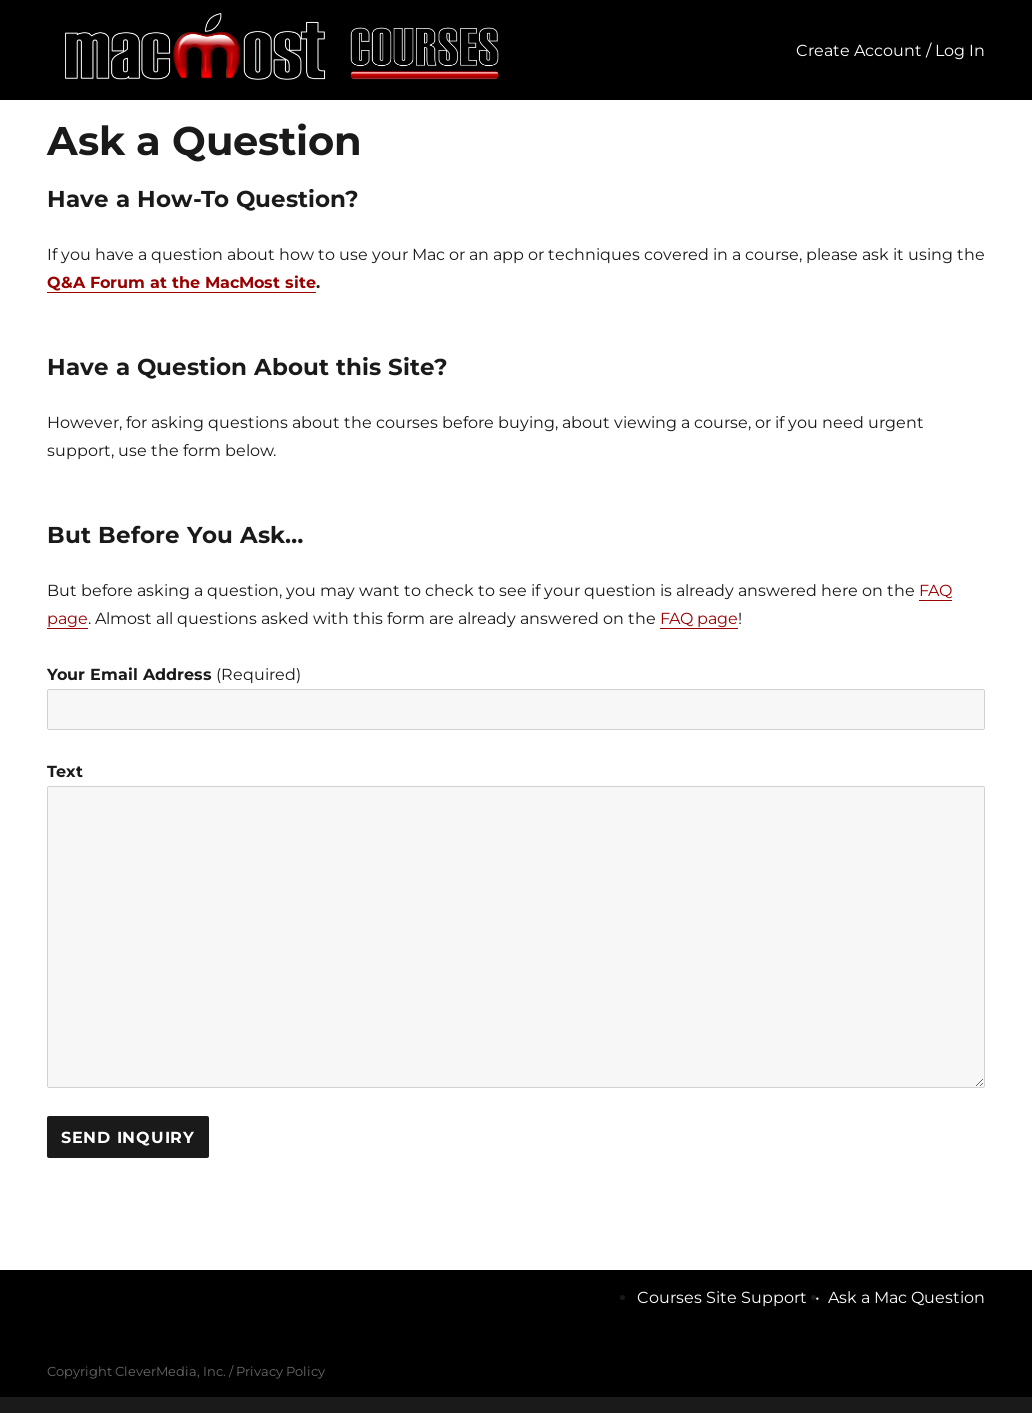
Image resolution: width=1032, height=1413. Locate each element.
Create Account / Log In (890, 50)
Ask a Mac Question (906, 1297)
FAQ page (699, 618)
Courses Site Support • (732, 1297)
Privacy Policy (280, 1371)
